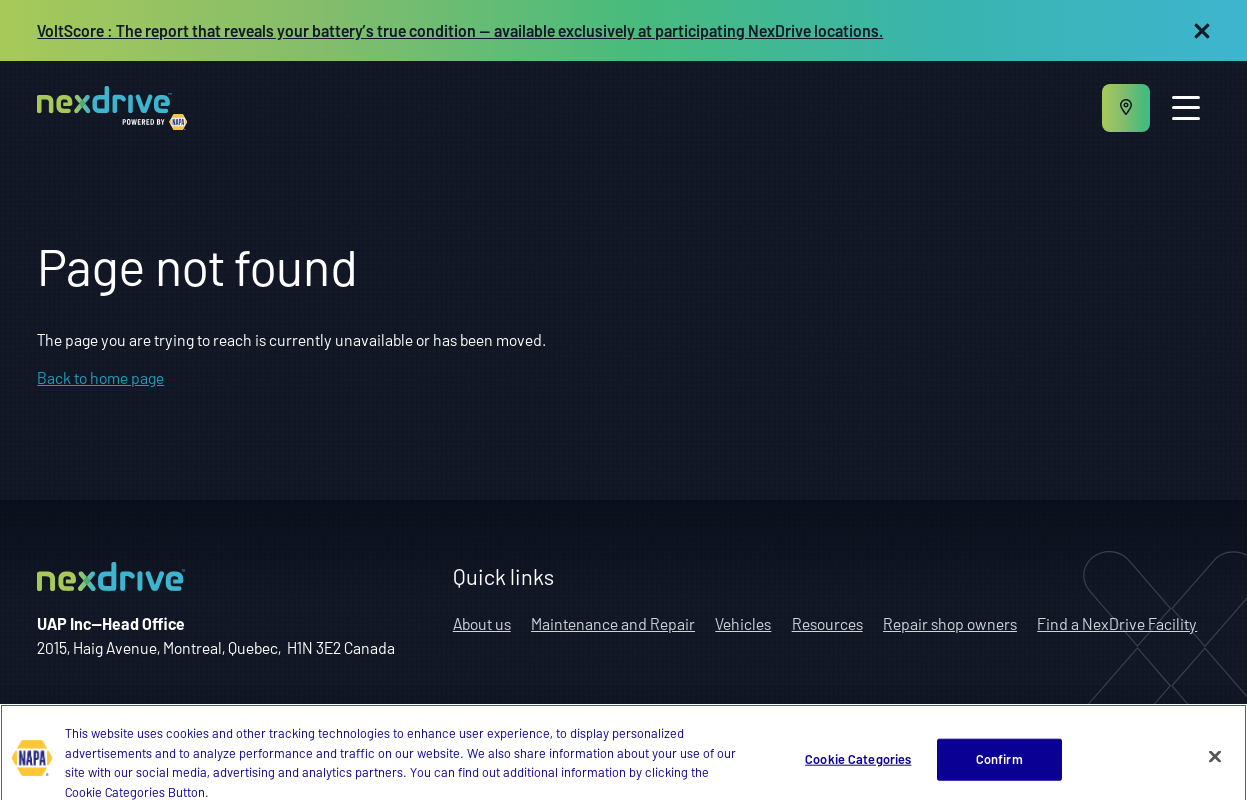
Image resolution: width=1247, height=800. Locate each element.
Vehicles (743, 623)
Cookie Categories (858, 771)
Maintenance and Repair (613, 623)
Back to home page (100, 377)
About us (482, 623)
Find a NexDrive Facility (1117, 623)
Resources (827, 623)
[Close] (1215, 769)
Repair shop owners (950, 623)
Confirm (999, 771)
